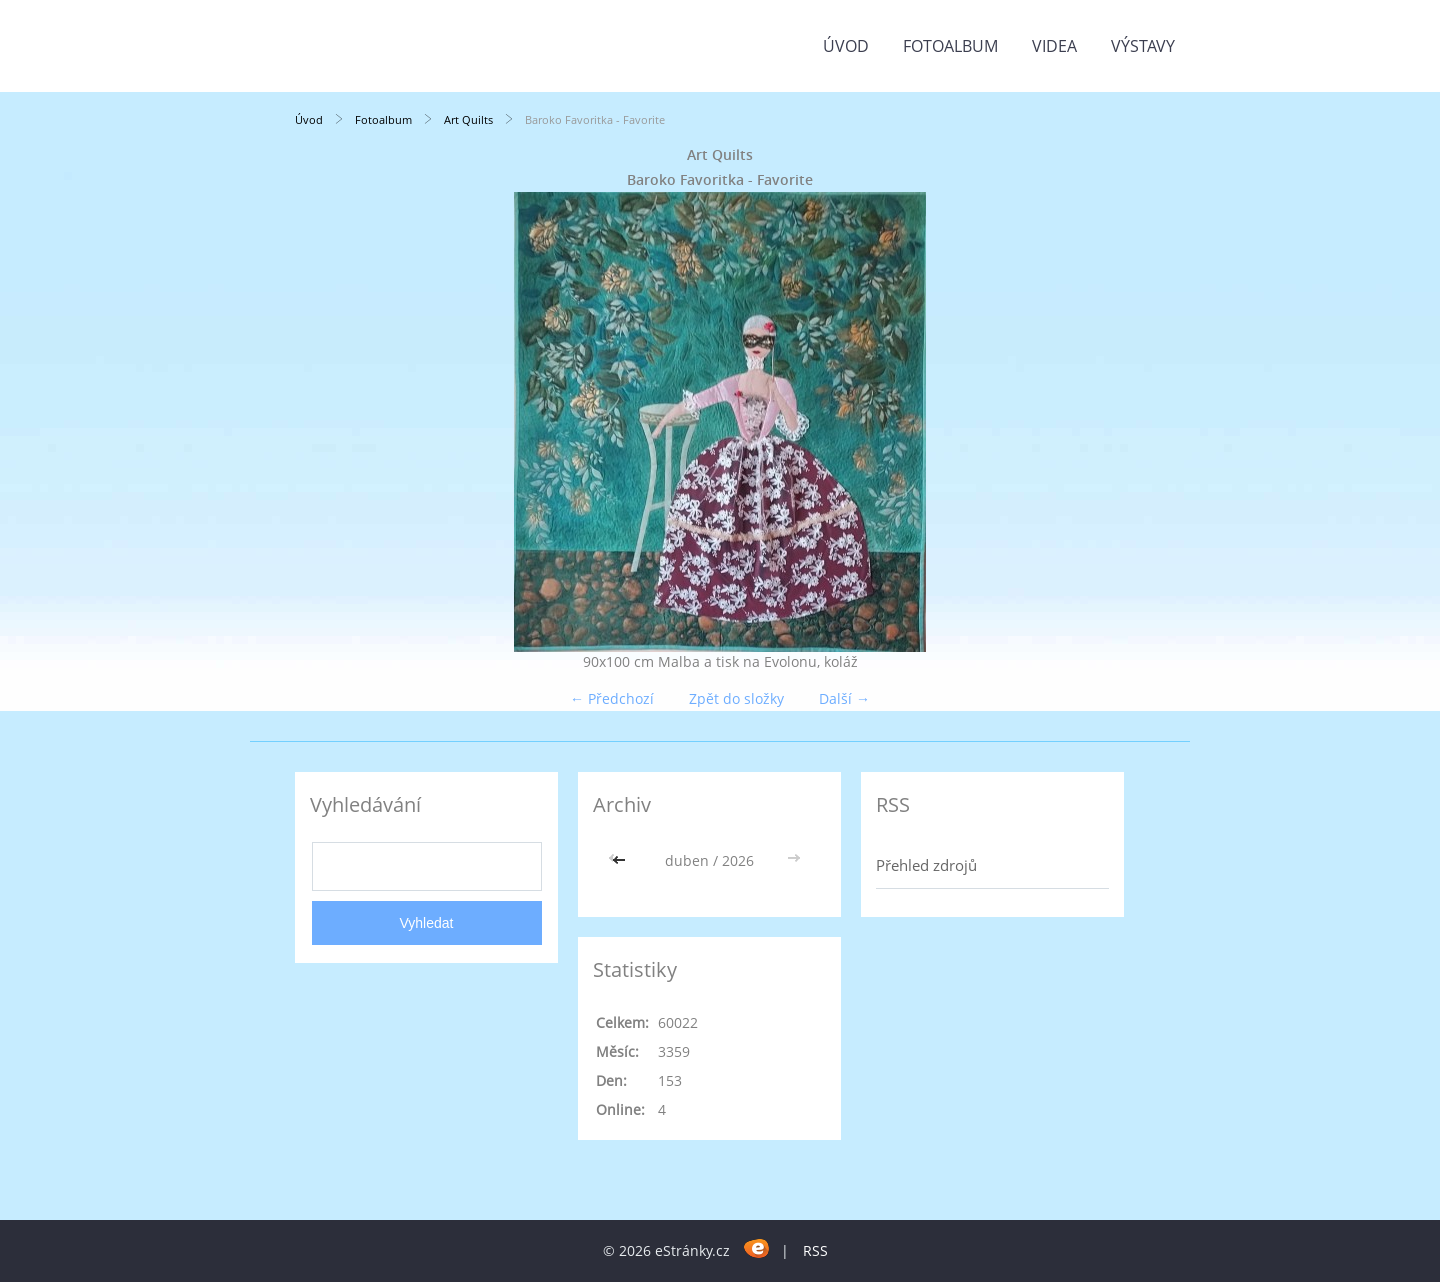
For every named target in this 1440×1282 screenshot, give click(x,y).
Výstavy (1143, 46)
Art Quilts (468, 119)
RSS (815, 1250)
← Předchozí (612, 698)
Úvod (846, 46)
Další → (844, 698)
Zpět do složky (736, 698)
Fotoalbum (950, 46)
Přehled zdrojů (926, 865)
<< (621, 860)
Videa (1054, 46)
